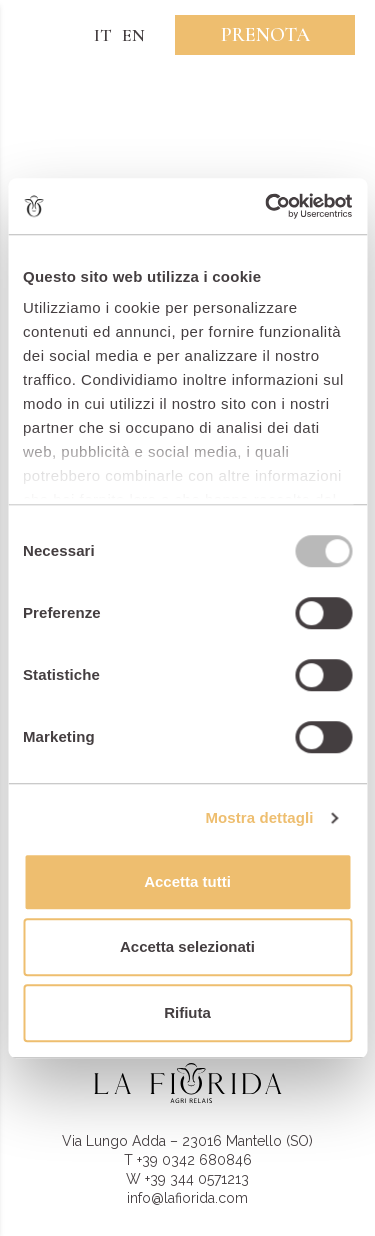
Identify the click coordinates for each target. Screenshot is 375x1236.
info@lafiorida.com (187, 1198)
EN (133, 35)
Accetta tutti (187, 881)
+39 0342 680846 (194, 1160)
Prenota (265, 35)
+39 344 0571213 (197, 1179)
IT (103, 35)
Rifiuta (187, 1012)
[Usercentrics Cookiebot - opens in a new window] (267, 206)
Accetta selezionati (187, 946)
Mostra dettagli (259, 817)
